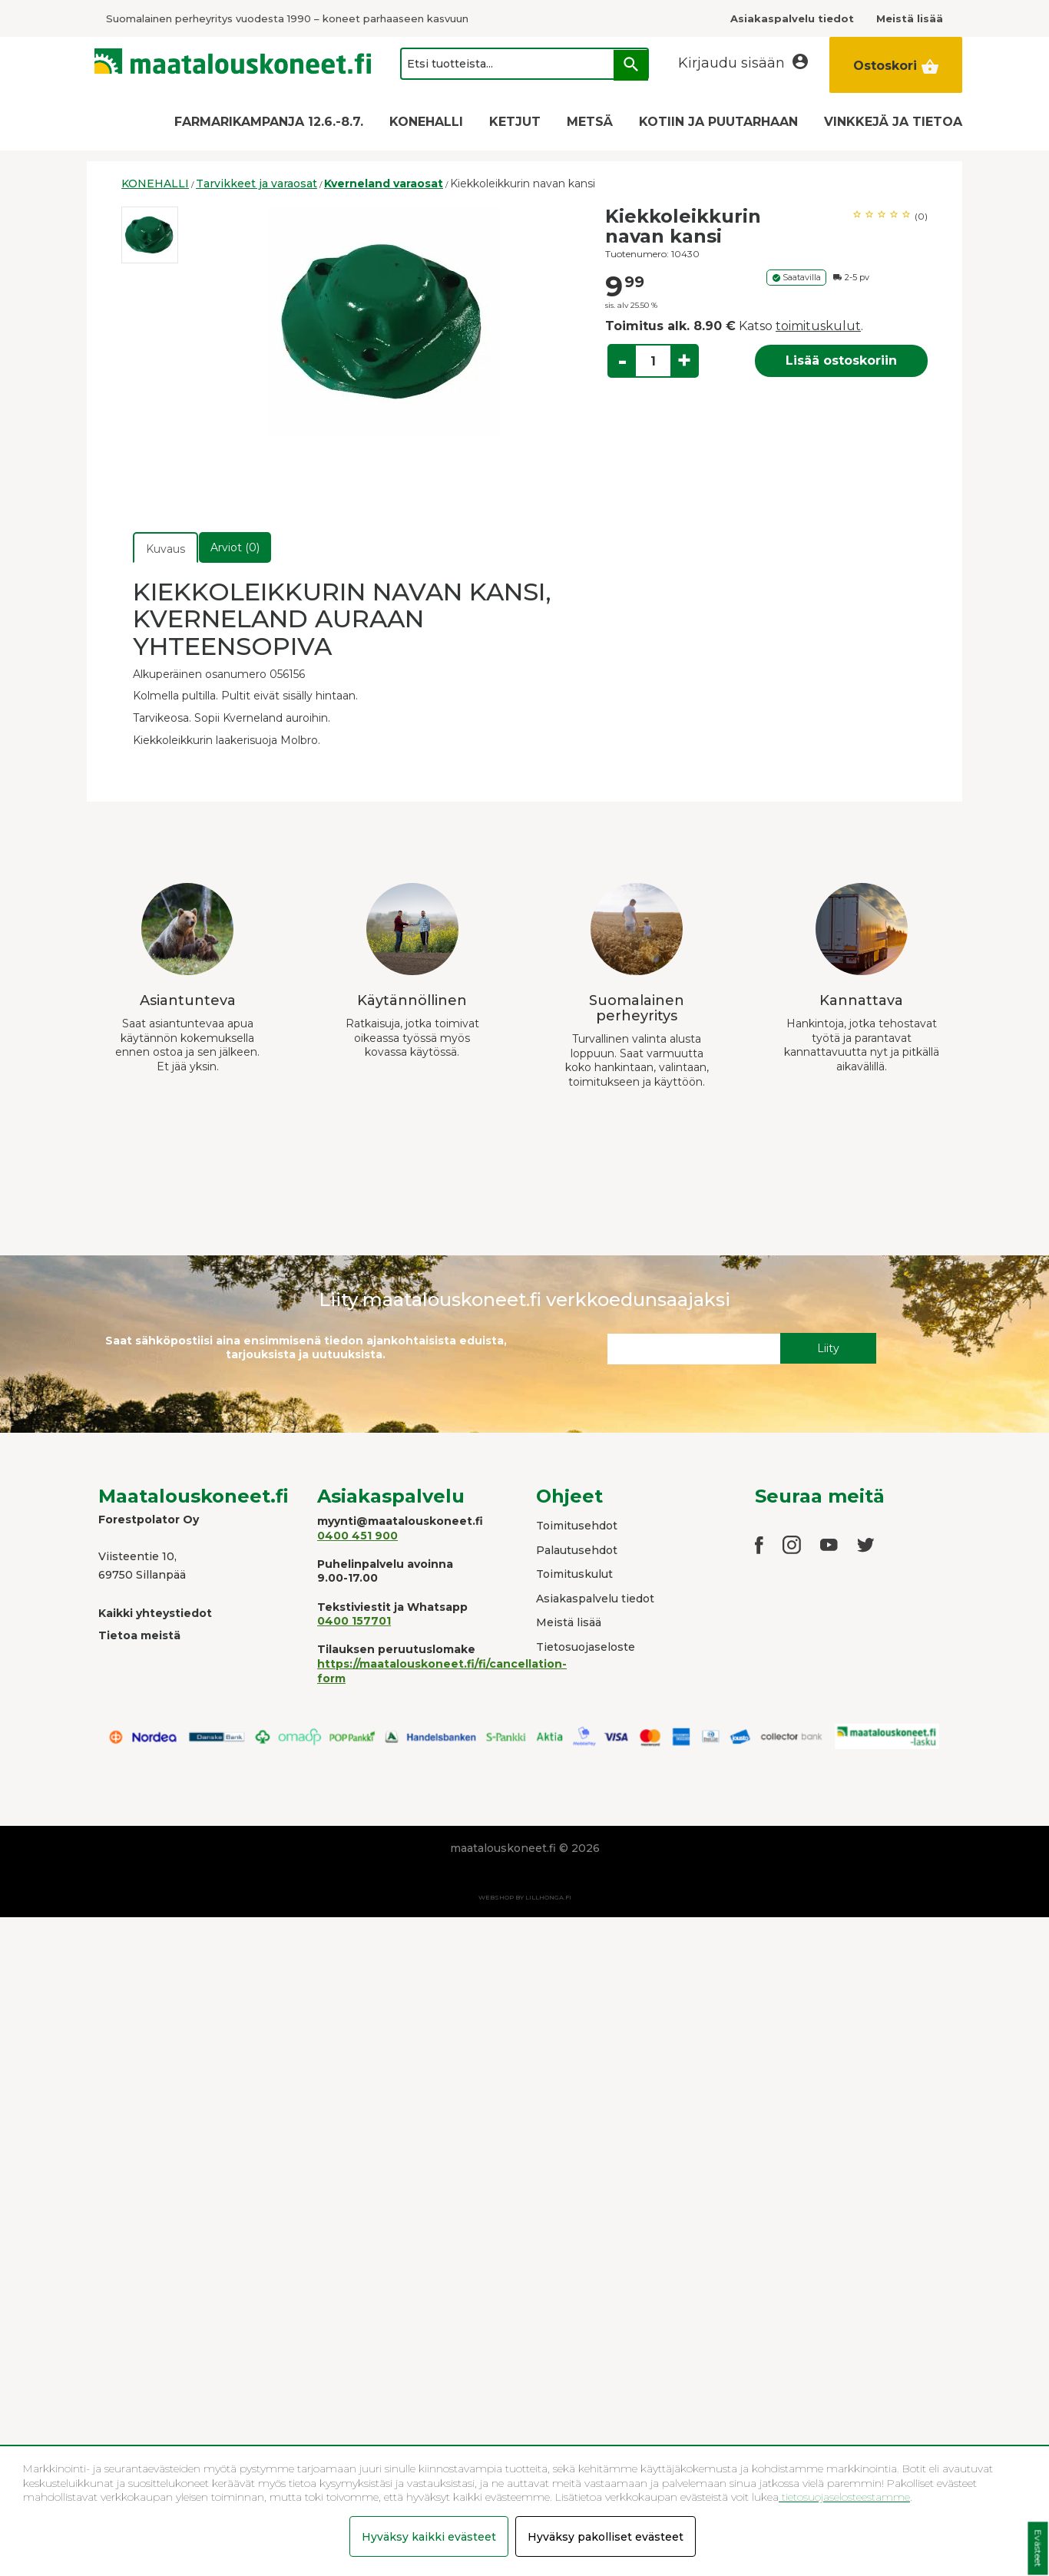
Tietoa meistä (139, 1635)
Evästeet (1038, 2549)
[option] (149, 235)
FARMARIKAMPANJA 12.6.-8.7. (268, 121)
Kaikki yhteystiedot (155, 1613)
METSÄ (590, 121)
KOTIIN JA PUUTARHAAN (718, 121)
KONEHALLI (426, 121)
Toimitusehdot (576, 1526)
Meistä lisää (568, 1622)
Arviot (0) (235, 547)
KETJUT (515, 121)
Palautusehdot (576, 1550)
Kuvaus (165, 549)
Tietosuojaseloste (585, 1647)
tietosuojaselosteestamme (844, 2497)
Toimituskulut (574, 1574)
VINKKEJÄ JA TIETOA (893, 121)
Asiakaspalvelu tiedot (595, 1598)
